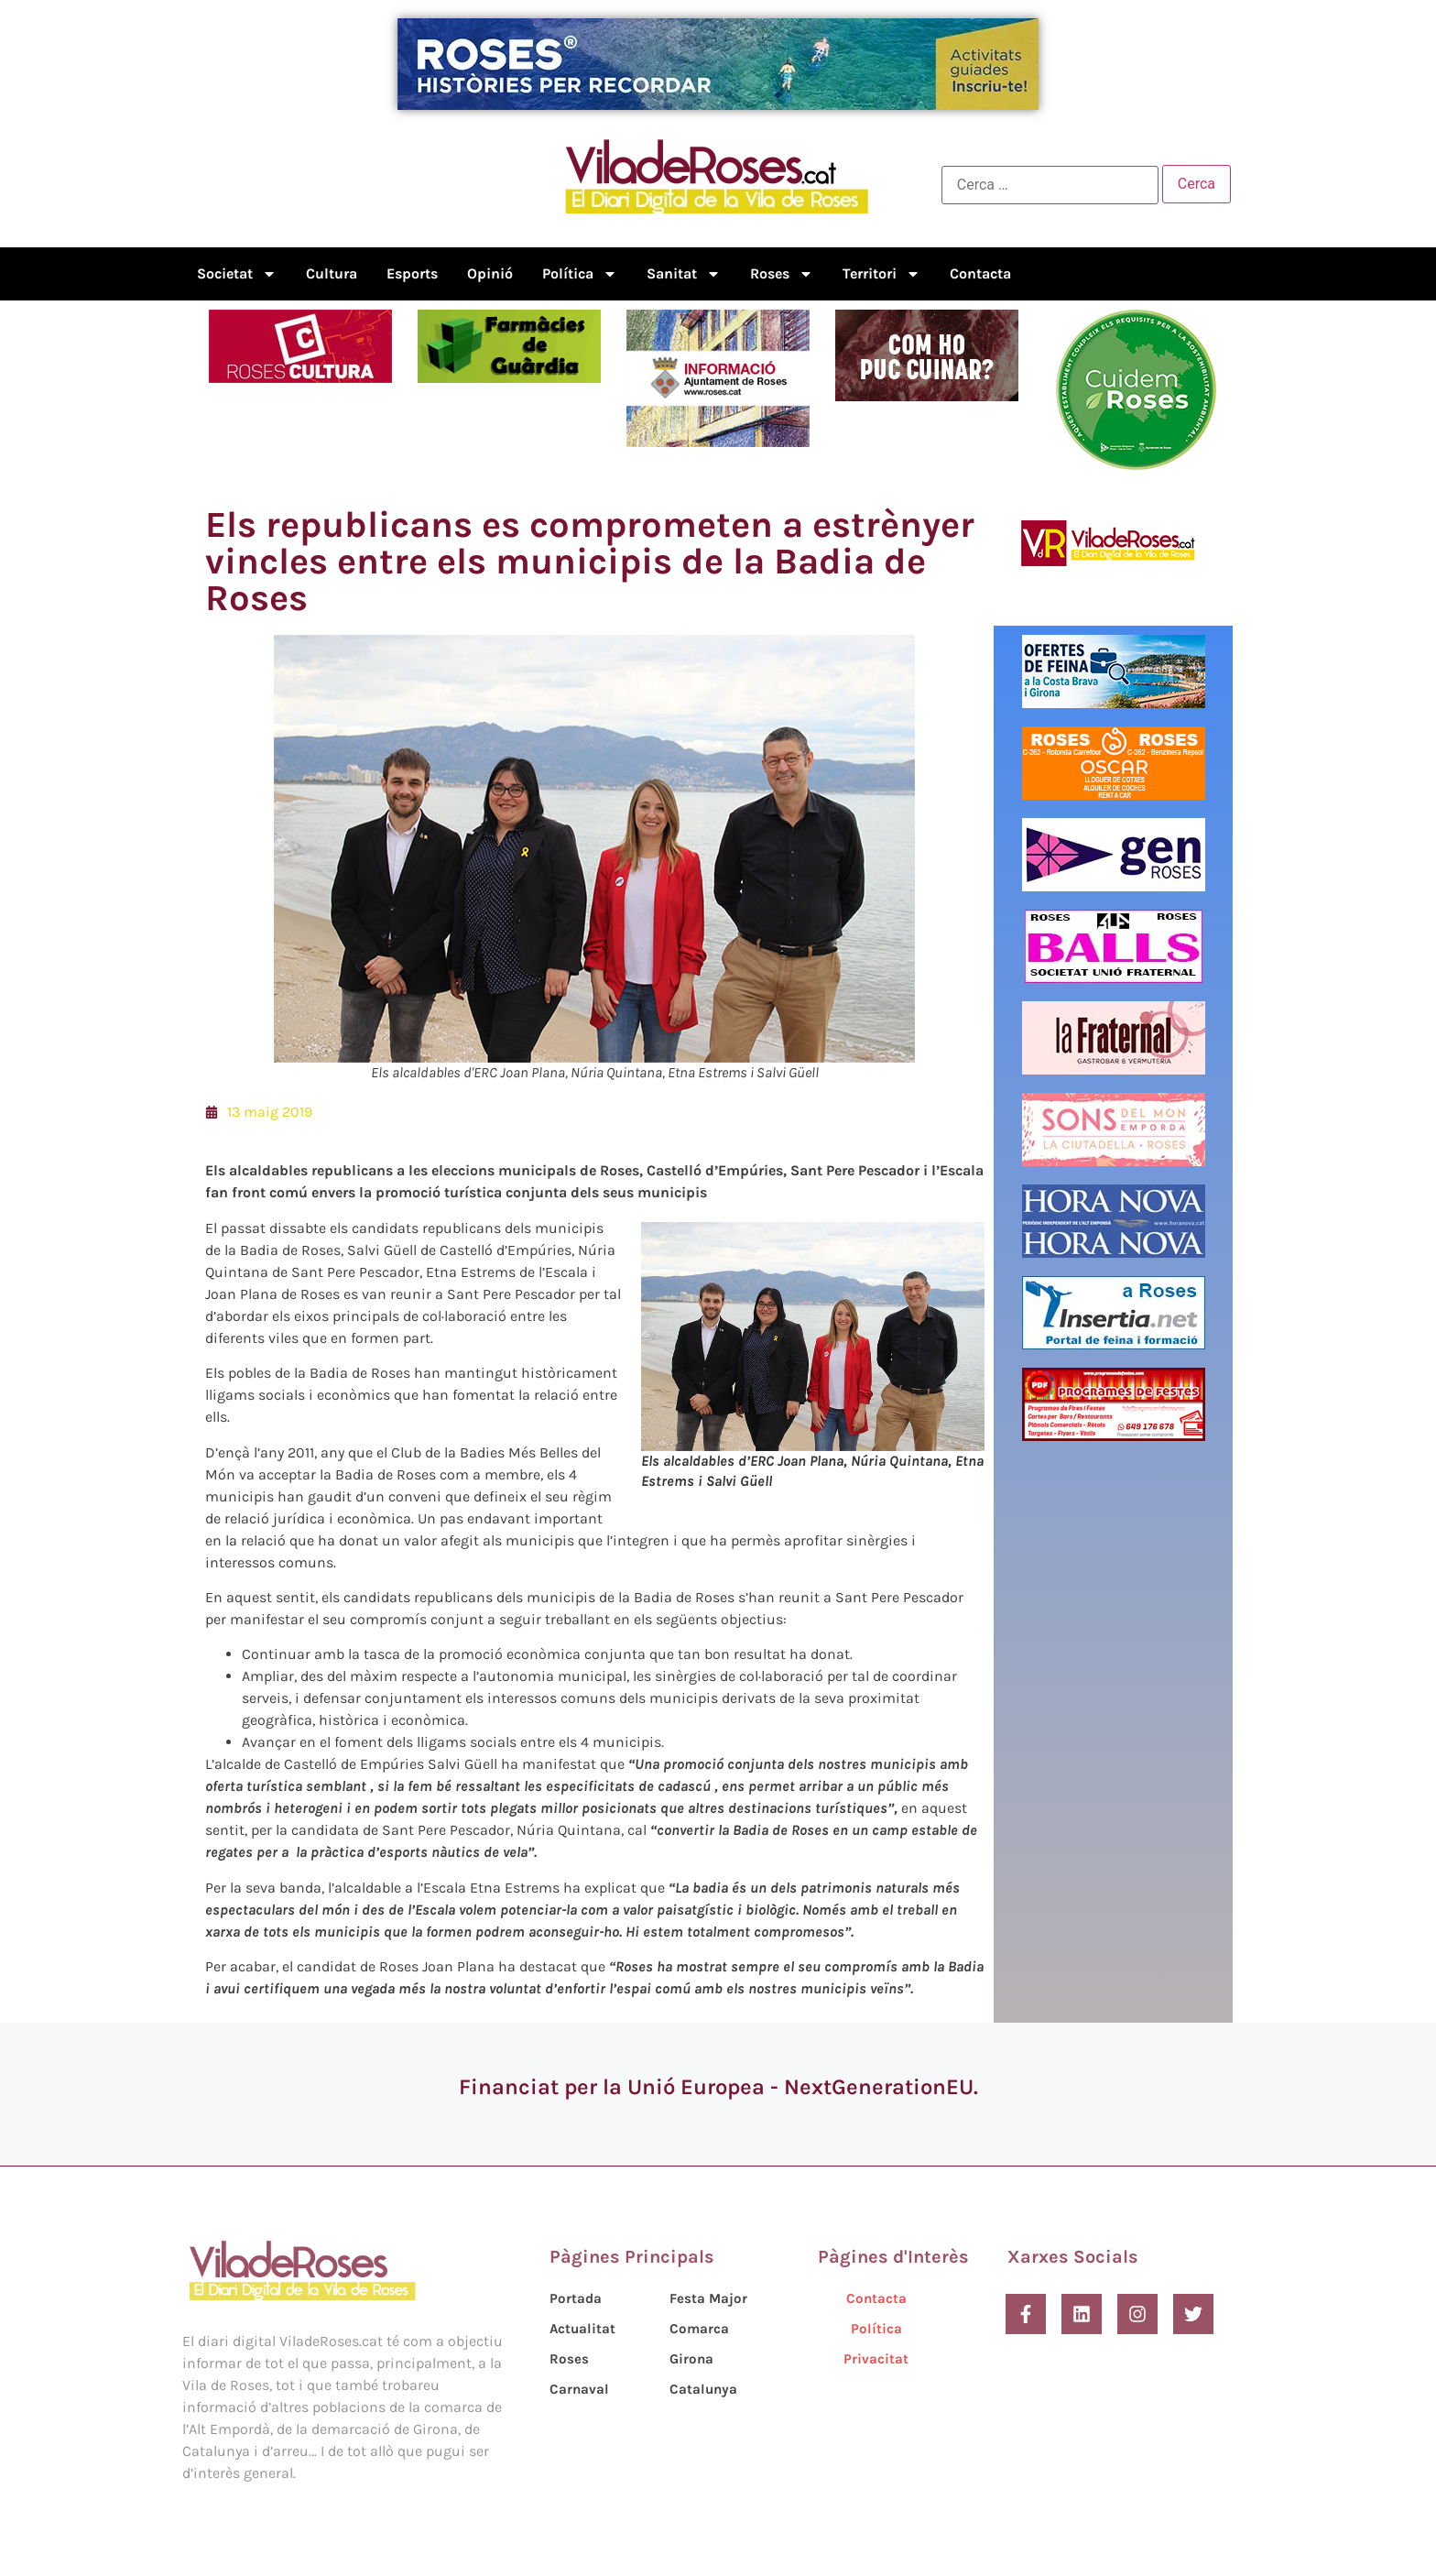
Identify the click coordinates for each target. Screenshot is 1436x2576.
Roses (781, 273)
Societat (237, 273)
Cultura (331, 273)
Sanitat (684, 273)
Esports (412, 273)
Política (579, 273)
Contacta (980, 273)
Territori (881, 273)
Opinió (490, 273)
